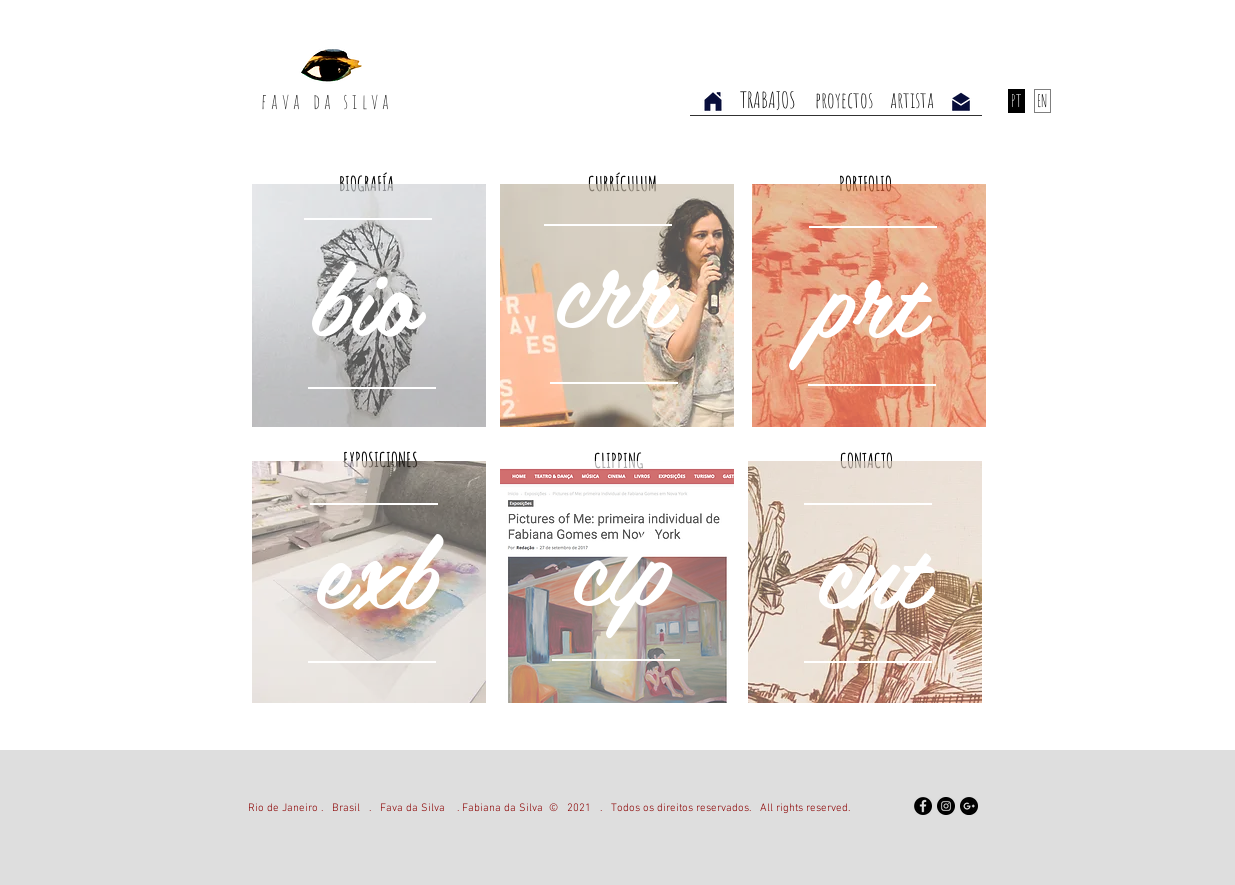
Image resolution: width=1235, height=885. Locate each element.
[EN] (1042, 101)
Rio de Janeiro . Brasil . (314, 808)
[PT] (1016, 101)
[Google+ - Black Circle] (969, 806)
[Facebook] (923, 806)
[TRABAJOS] (768, 100)
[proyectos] (844, 100)
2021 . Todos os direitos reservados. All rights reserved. (704, 808)
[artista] (912, 100)
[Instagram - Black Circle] (946, 806)
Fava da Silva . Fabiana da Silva (461, 808)
